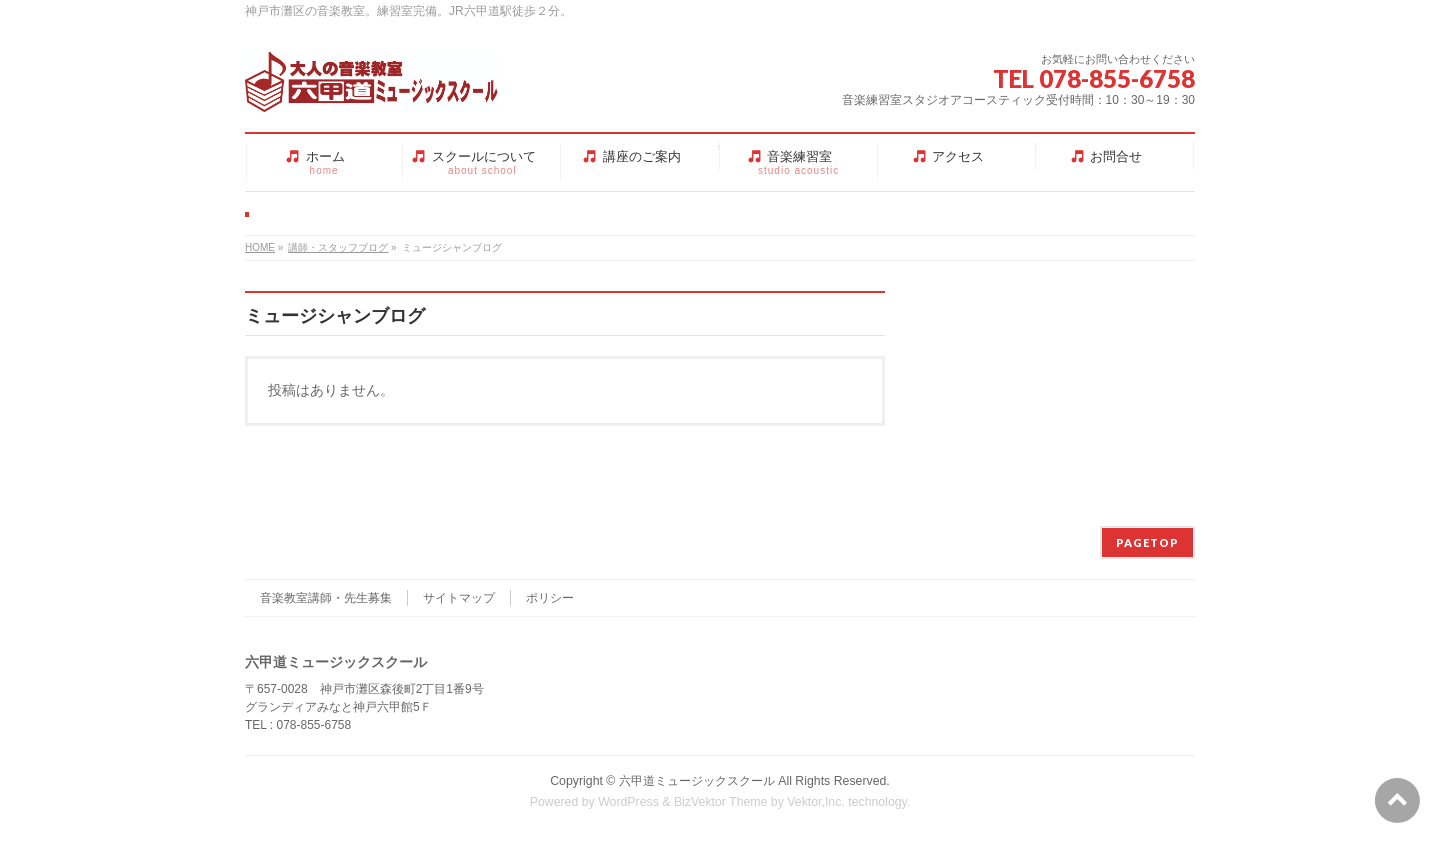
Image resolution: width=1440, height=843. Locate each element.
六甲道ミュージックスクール (697, 781)
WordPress (628, 802)
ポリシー (550, 598)
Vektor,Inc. (816, 802)
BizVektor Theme (721, 802)
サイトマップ (459, 598)
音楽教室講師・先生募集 (326, 598)
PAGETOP (1147, 542)
